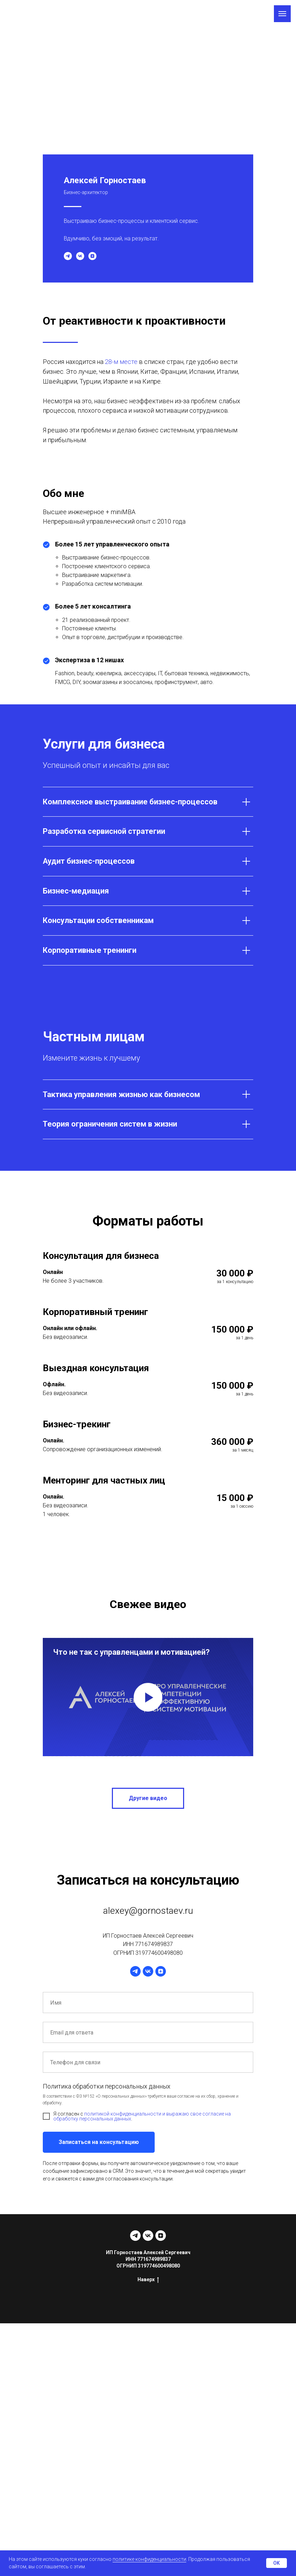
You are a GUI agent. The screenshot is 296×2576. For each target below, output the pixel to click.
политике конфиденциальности (149, 2559)
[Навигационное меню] (282, 13)
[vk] (80, 256)
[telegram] (68, 256)
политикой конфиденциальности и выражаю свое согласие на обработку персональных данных (142, 2116)
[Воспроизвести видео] (148, 1697)
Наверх (148, 2280)
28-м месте (121, 361)
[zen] (92, 256)
